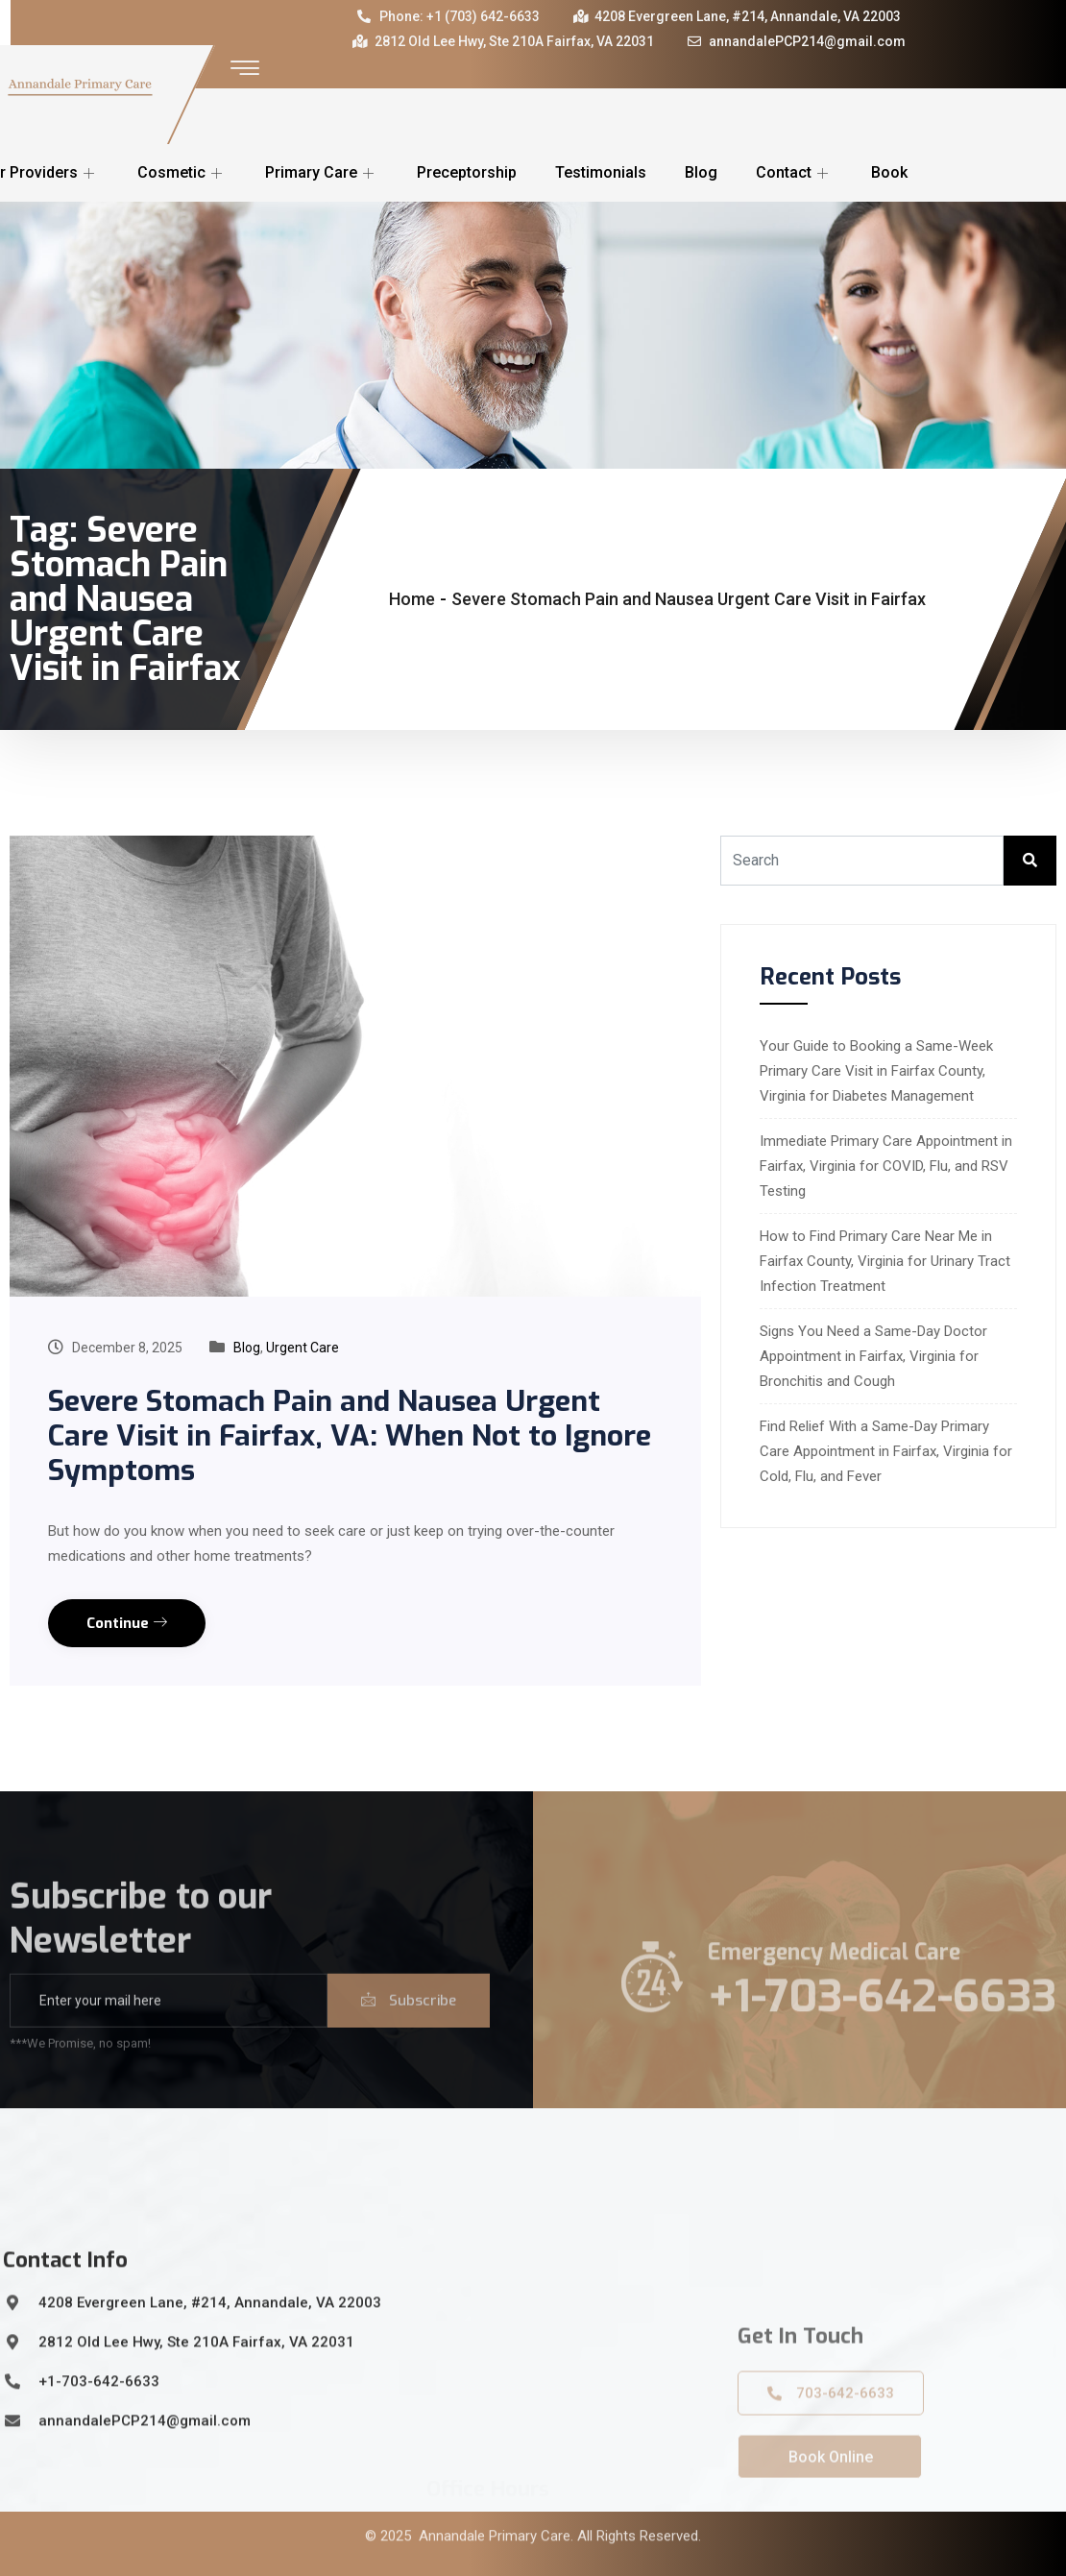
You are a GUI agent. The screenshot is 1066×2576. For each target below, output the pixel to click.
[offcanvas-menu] (244, 69)
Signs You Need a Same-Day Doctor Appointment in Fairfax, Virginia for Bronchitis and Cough (873, 1356)
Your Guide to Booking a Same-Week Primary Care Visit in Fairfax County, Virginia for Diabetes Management (876, 1071)
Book (889, 172)
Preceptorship (467, 172)
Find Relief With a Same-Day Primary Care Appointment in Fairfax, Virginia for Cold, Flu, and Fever (886, 1451)
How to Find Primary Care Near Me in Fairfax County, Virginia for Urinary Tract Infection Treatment (885, 1261)
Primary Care (321, 172)
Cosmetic (182, 172)
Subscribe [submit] (408, 2027)
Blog (701, 172)
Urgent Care (302, 1347)
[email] (168, 2027)
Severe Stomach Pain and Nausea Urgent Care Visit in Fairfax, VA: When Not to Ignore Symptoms (349, 1436)
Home (412, 599)
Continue (126, 1623)
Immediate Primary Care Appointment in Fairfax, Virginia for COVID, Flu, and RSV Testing (886, 1166)
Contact (794, 172)
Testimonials (600, 172)
